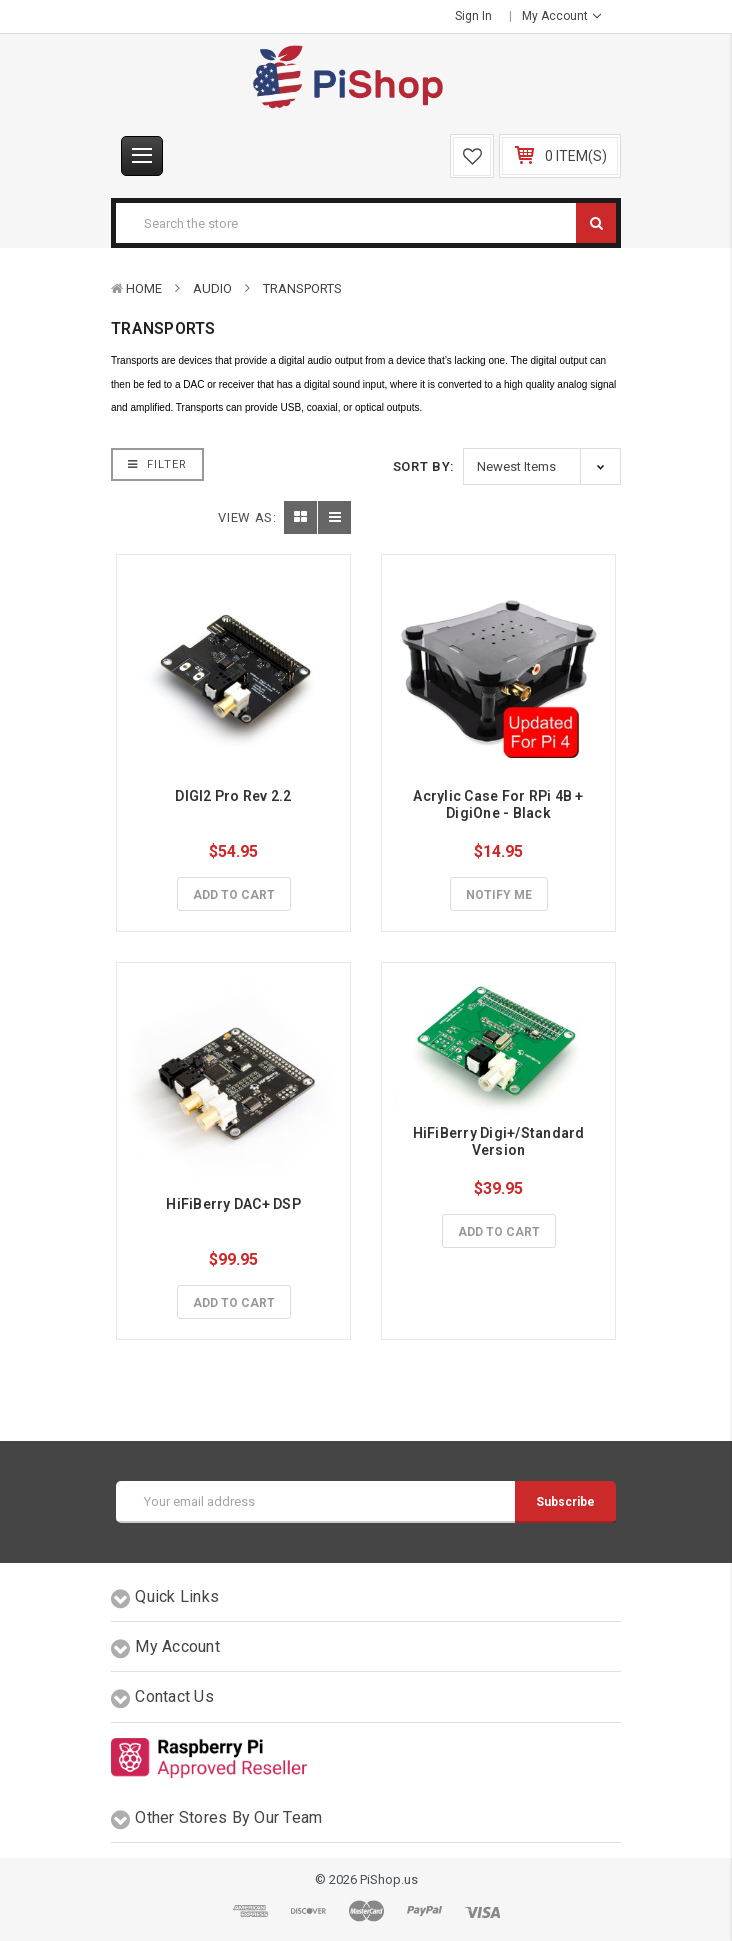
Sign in (473, 16)
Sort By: (424, 466)
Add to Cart (234, 895)
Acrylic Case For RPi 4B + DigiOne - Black (500, 804)
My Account (561, 16)
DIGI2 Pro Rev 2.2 (233, 796)
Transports (302, 288)
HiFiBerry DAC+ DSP (233, 1204)
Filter (157, 464)
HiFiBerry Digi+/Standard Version (500, 1141)
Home (144, 288)
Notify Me (499, 895)
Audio (212, 288)
